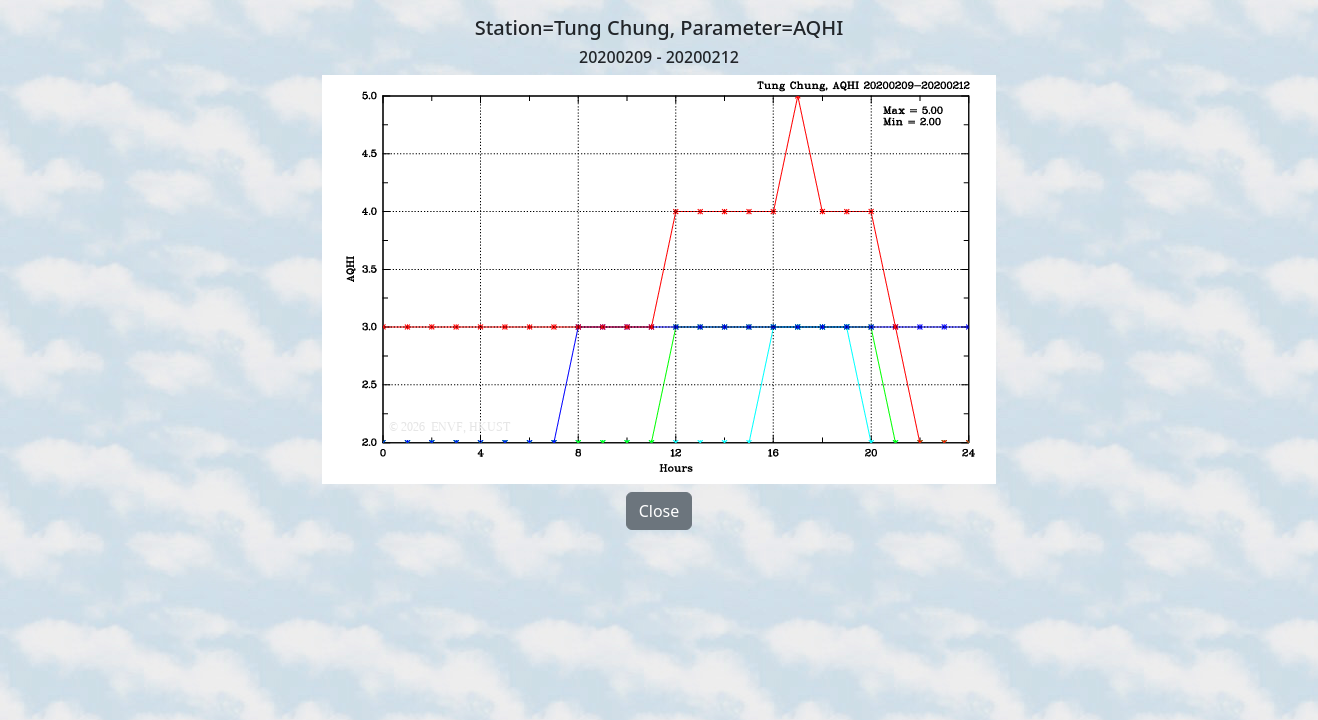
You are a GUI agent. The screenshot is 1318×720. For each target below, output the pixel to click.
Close (659, 511)
